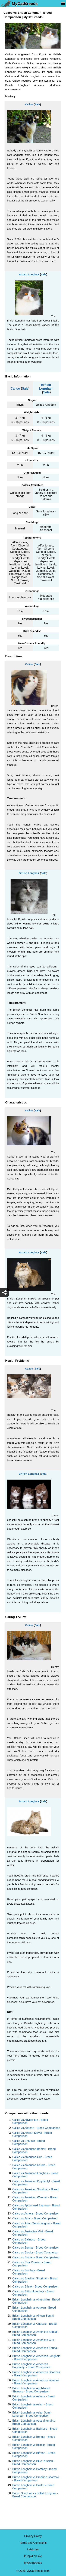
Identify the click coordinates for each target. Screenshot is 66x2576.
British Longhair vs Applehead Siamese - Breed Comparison (31, 2390)
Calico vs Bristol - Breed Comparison (35, 2286)
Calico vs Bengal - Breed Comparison (35, 2247)
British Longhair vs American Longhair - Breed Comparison (36, 2358)
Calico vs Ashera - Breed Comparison (35, 2213)
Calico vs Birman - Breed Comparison (35, 2257)
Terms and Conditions (33, 2542)
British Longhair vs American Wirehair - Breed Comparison (35, 2382)
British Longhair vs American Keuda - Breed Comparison (35, 2349)
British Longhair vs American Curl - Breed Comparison (34, 2341)
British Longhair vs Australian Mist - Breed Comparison (34, 2422)
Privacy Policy (33, 2536)
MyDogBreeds (33, 2562)
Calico (29, 104)
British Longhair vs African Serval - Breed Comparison (33, 2317)
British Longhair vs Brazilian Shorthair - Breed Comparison (35, 2479)
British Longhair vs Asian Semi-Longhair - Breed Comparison (31, 2414)
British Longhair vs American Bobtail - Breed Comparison (35, 2333)
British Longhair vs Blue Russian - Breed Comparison (33, 2462)
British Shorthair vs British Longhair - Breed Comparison (35, 2495)
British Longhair (29, 274)
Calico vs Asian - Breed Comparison (34, 2218)
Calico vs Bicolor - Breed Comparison (35, 2252)
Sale (37, 104)
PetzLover (33, 2549)
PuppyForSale (33, 2556)
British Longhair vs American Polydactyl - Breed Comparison (31, 2366)
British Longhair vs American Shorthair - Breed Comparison (36, 2374)
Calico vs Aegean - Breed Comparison (36, 2127)
